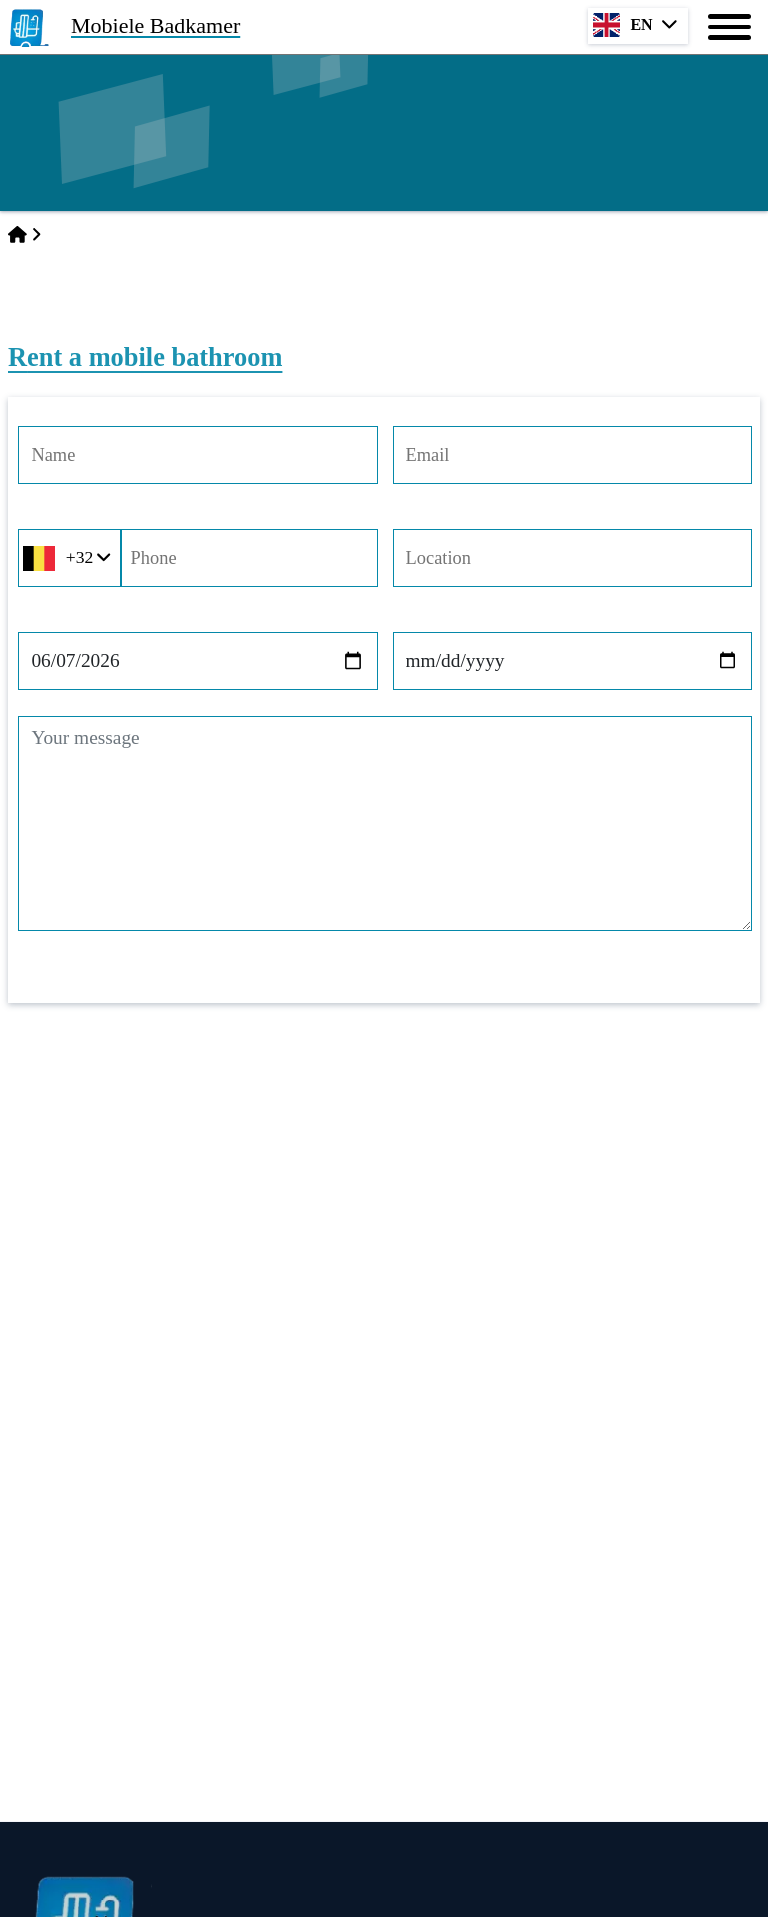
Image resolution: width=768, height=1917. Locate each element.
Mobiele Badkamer (155, 25)
